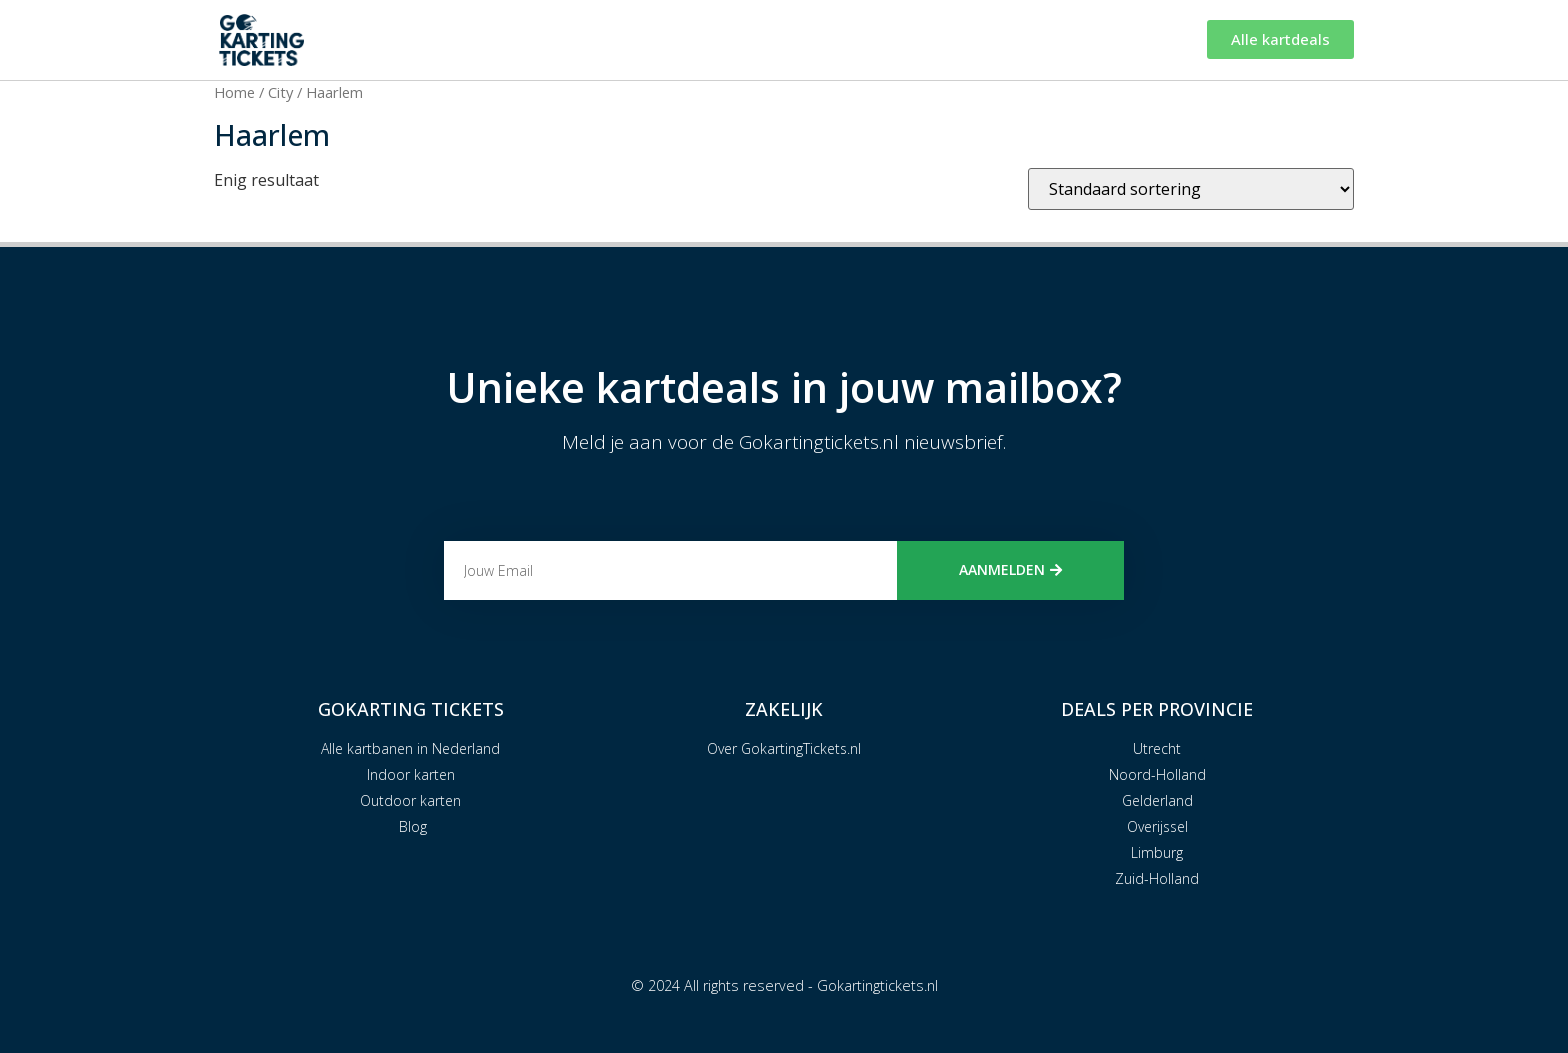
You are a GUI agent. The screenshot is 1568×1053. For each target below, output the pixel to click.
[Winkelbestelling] (1191, 189)
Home (234, 92)
